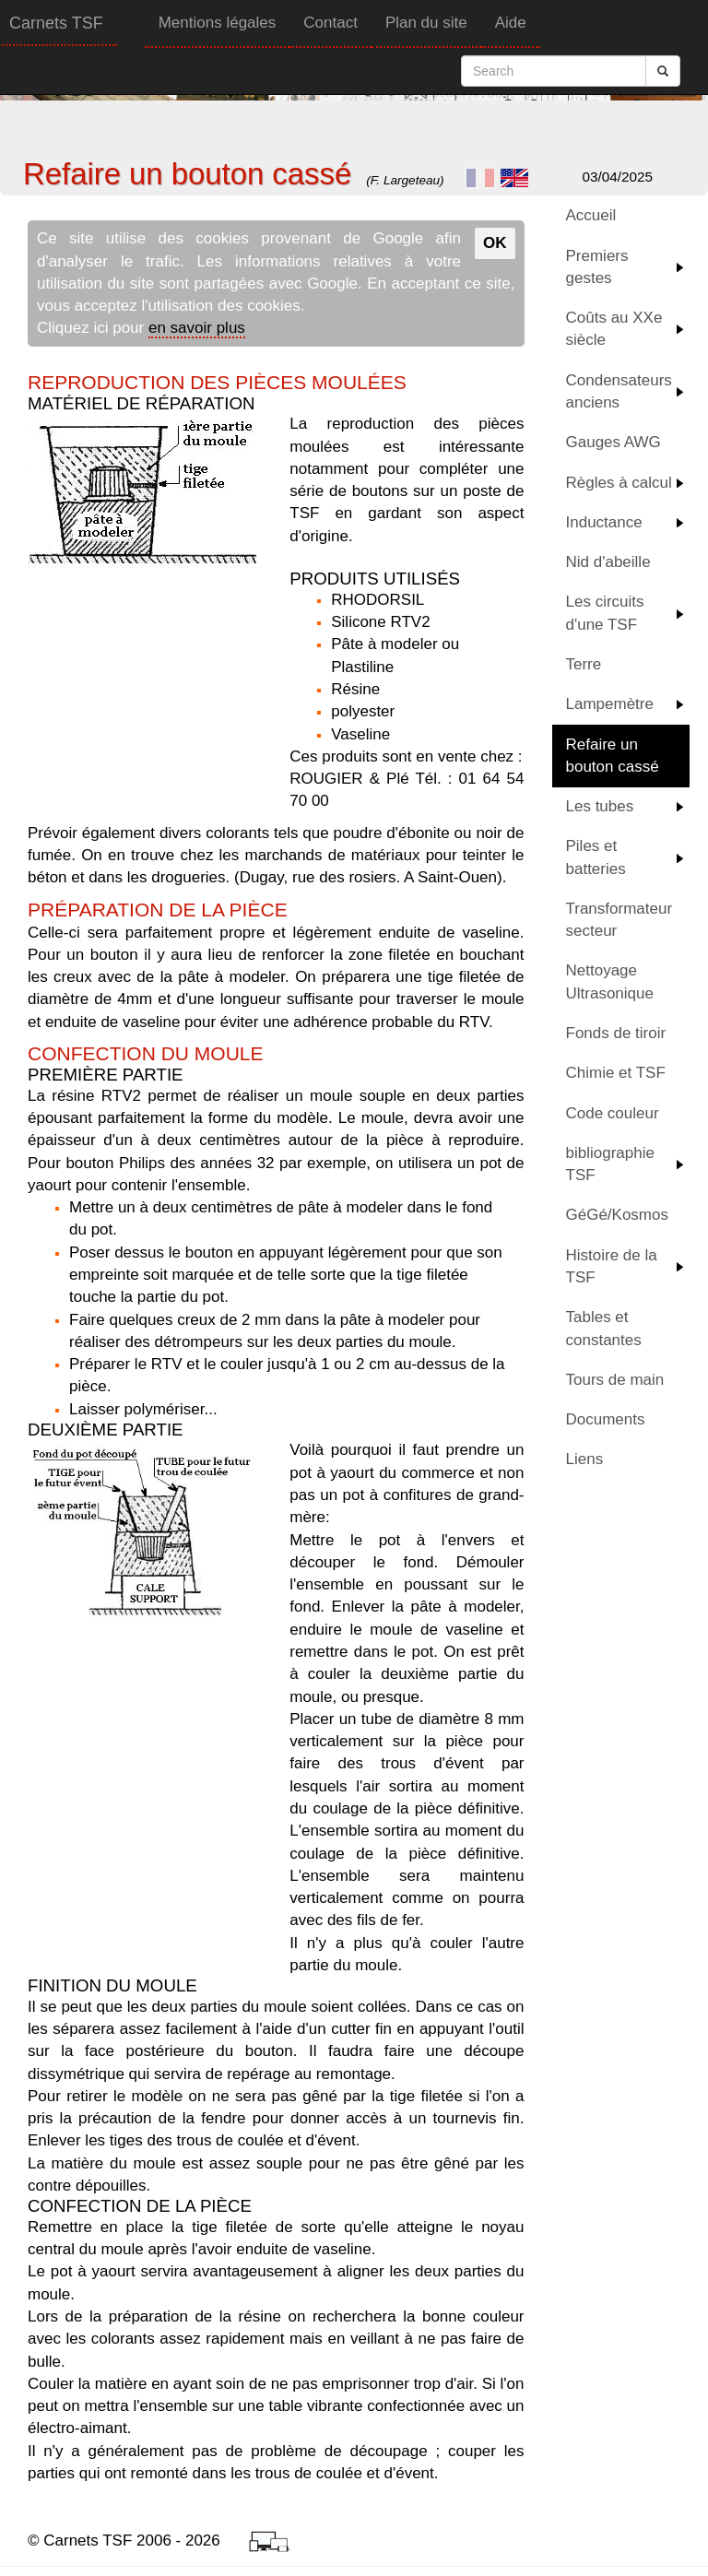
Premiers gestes (597, 267)
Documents (605, 1419)
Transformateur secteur (619, 919)
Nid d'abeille (608, 562)
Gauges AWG (613, 442)
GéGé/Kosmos (617, 1214)
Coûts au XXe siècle (614, 329)
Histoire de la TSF (611, 1266)
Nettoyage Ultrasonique (610, 981)
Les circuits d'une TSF (605, 612)
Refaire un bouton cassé (612, 755)
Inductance (604, 522)
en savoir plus (196, 328)
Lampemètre (610, 704)
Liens (585, 1459)
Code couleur (612, 1113)
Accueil (591, 215)
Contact (330, 22)
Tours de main (615, 1379)
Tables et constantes (604, 1328)
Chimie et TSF (616, 1072)
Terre (584, 664)
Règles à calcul (619, 482)
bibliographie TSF (610, 1164)
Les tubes (600, 806)
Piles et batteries (596, 857)
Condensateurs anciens (619, 391)
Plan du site (426, 22)
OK (495, 243)
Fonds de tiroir (616, 1033)
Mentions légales (218, 22)
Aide (510, 22)
